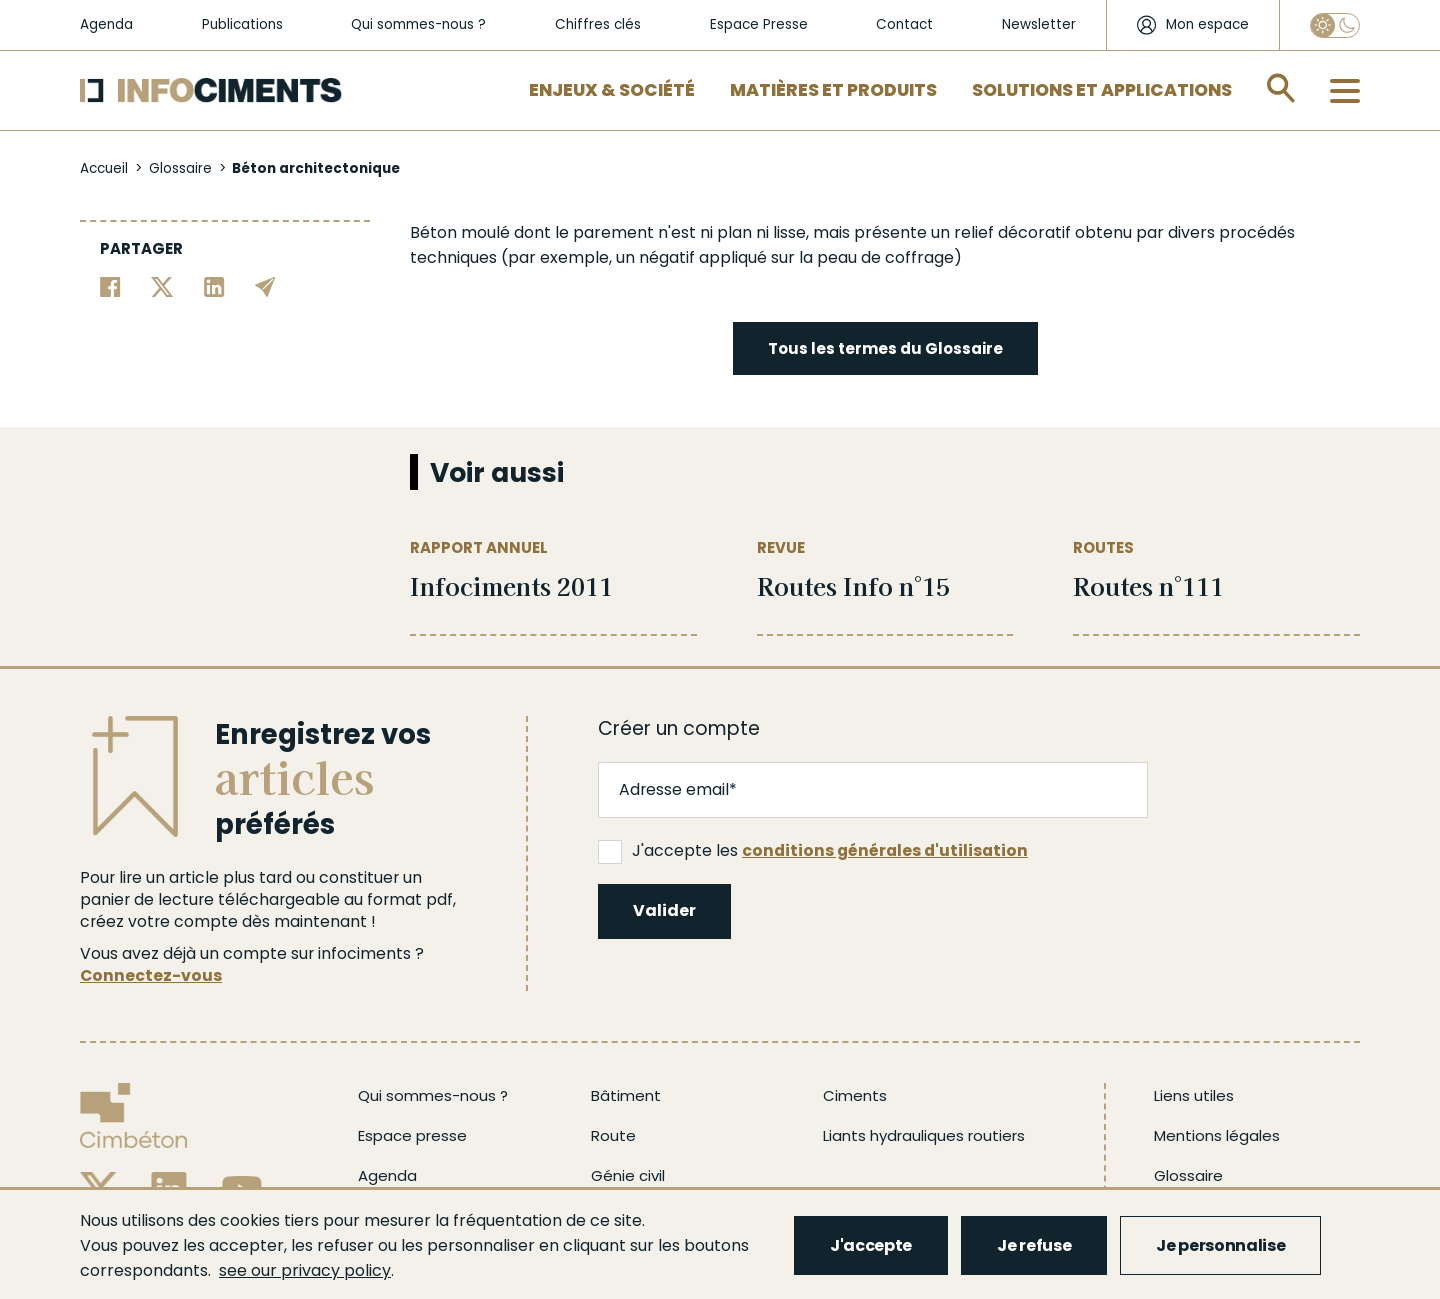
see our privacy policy (305, 1270)
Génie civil (628, 1175)
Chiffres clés (598, 24)
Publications (242, 24)
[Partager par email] (265, 285)
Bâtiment (626, 1095)
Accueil (104, 168)
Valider (664, 910)
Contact (904, 24)
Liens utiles (1194, 1095)
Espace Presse (759, 24)
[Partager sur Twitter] (162, 285)
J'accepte (871, 1245)
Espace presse (412, 1135)
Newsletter (1039, 24)
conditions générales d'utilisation (885, 850)
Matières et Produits (833, 90)
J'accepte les (813, 851)
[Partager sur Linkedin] (214, 285)
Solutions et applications (1102, 90)
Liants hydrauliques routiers (924, 1135)
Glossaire (180, 168)
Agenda (106, 24)
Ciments (855, 1095)
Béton (433, 232)
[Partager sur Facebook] (110, 285)
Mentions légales (1217, 1135)
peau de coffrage (885, 257)
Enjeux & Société (612, 90)
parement (613, 232)
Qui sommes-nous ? (418, 24)
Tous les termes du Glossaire (885, 348)
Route (613, 1135)
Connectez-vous (151, 975)
